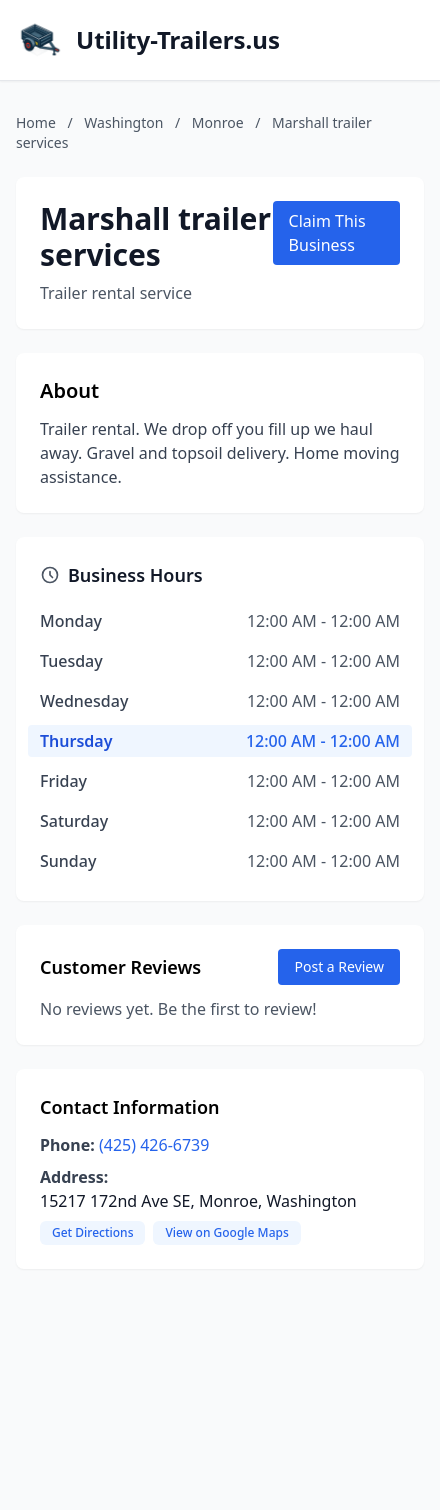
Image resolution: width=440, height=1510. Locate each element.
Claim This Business (327, 233)
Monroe (218, 122)
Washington (123, 122)
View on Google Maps (226, 1232)
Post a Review (339, 966)
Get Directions (92, 1232)
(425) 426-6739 (154, 1145)
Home (36, 122)
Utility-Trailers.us (178, 40)
